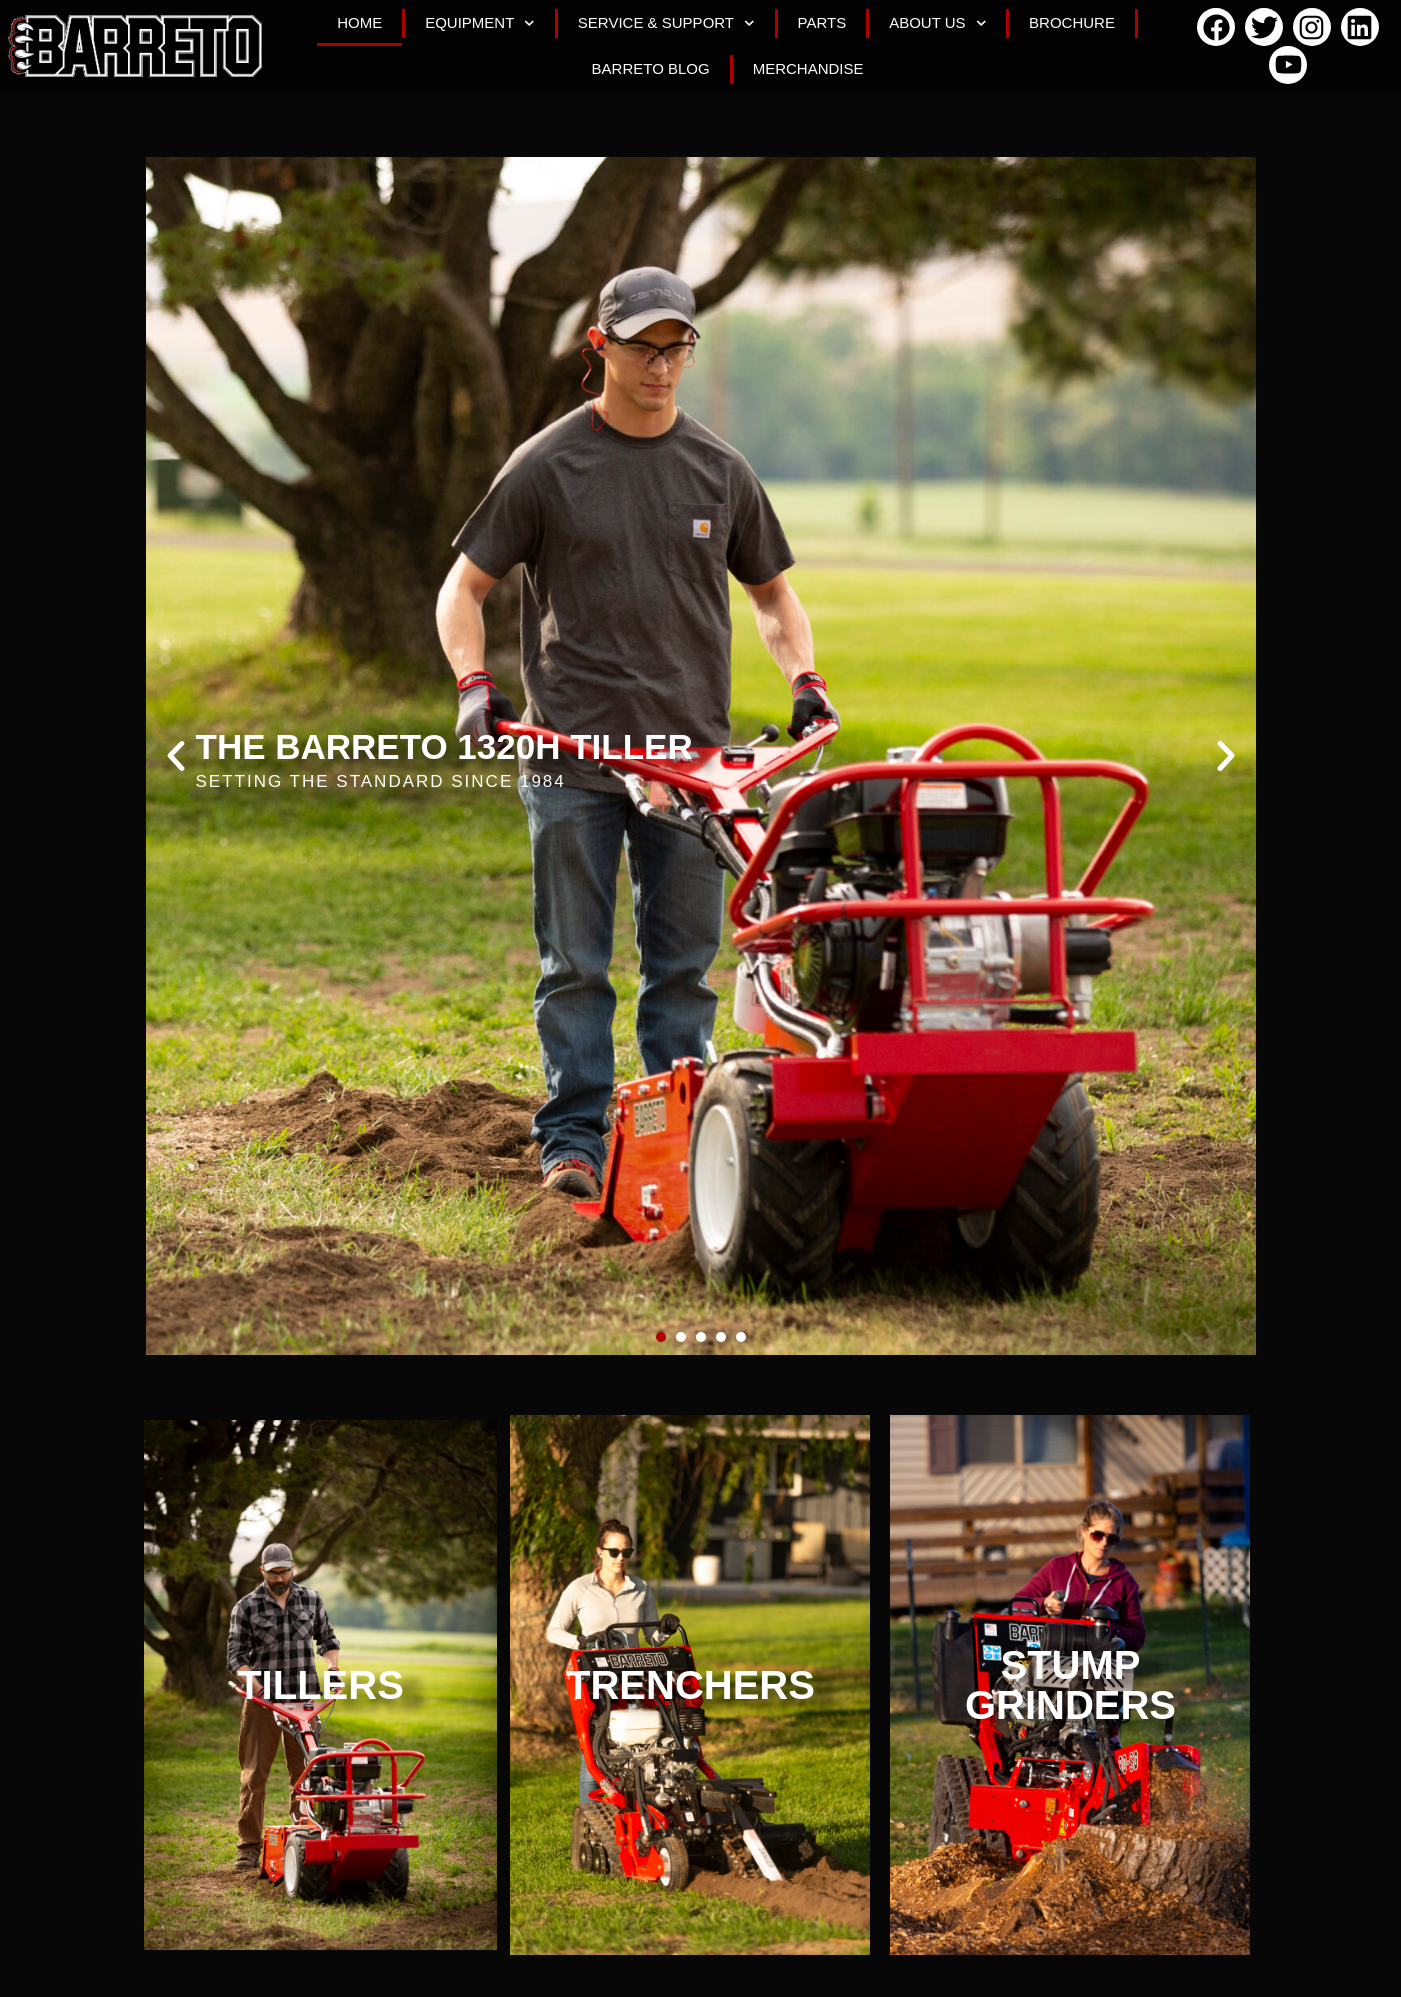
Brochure (1072, 22)
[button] (176, 756)
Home (359, 22)
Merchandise (808, 68)
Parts (822, 22)
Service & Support (666, 23)
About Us (937, 23)
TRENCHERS (690, 1685)
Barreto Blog (651, 68)
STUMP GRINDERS (1070, 1685)
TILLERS (320, 1685)
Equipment (480, 23)
